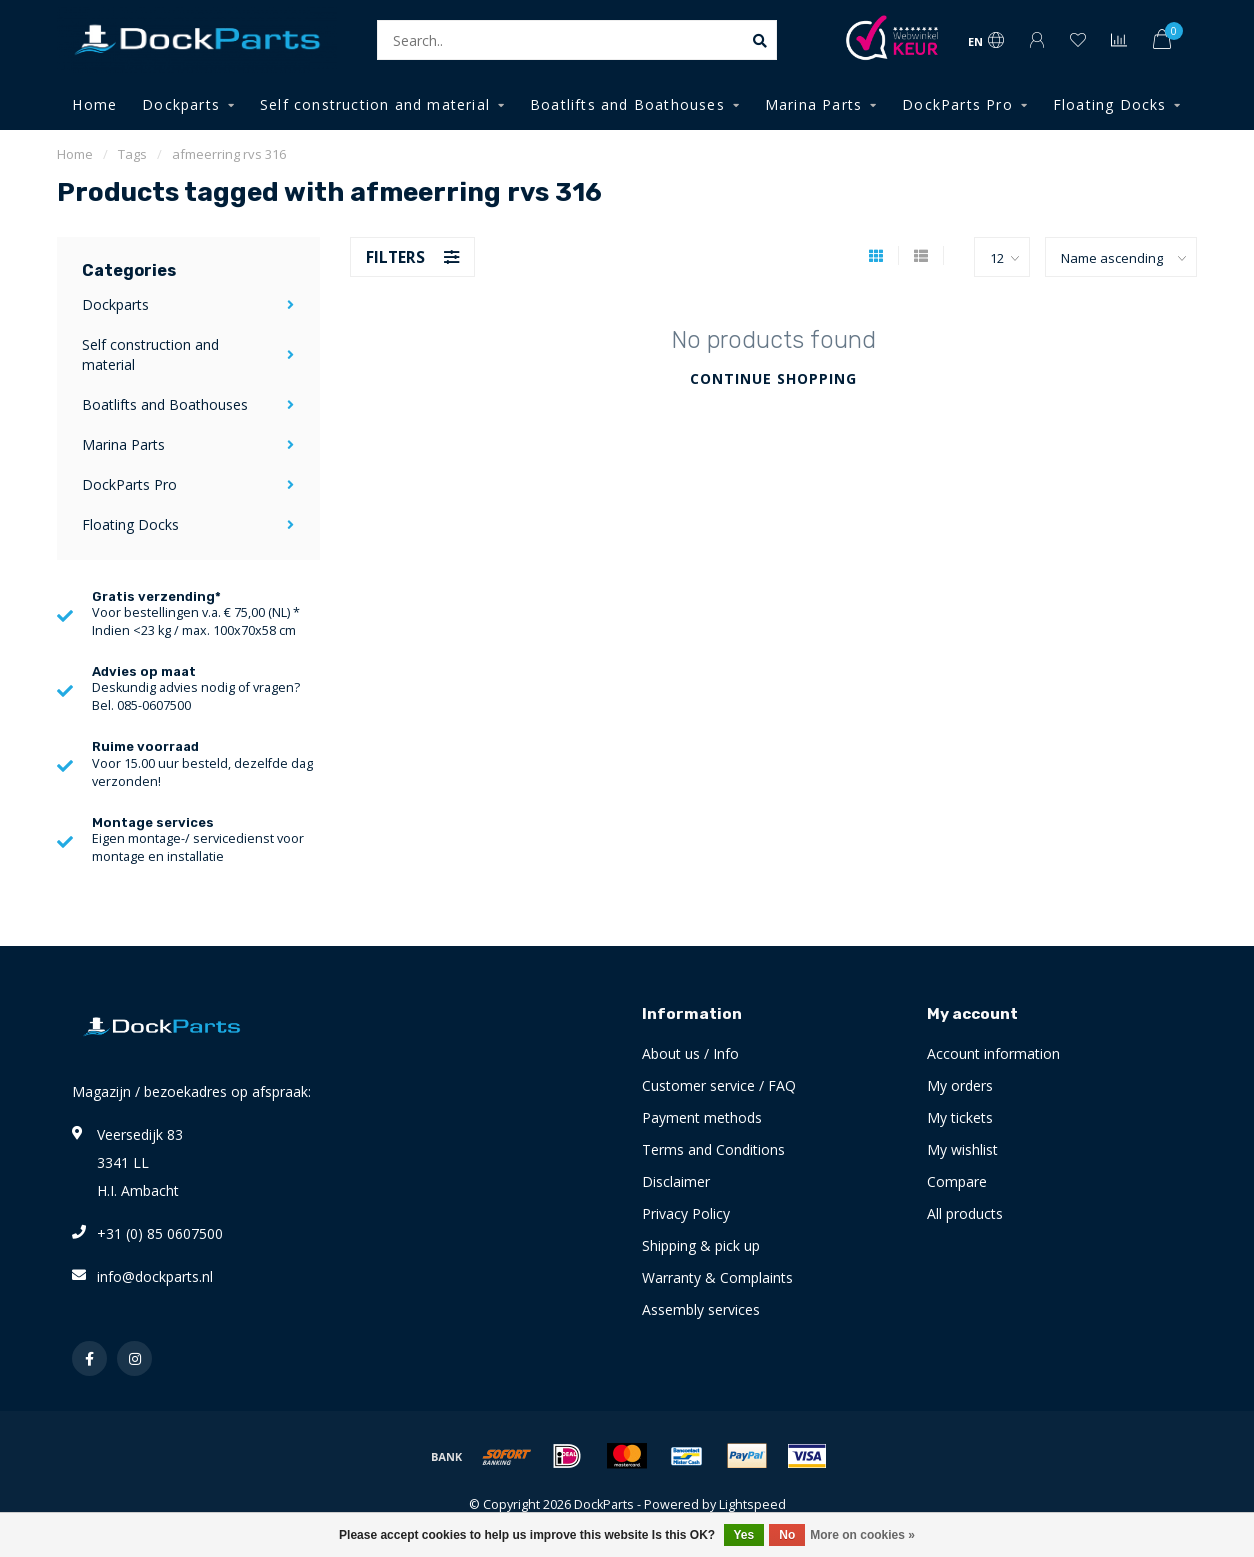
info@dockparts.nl (155, 1276)
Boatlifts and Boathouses (627, 104)
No (787, 1535)
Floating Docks (1110, 104)
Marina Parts (813, 104)
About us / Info (690, 1053)
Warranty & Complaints (717, 1277)
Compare (957, 1181)
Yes (744, 1535)
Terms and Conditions (713, 1149)
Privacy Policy (686, 1213)
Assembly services (701, 1309)
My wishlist (962, 1149)
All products (965, 1213)
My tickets (960, 1117)
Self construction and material (375, 104)
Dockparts (181, 104)
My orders (960, 1085)
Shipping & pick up (701, 1245)
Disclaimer (676, 1181)
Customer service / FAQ (719, 1085)
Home (94, 104)
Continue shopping (773, 378)
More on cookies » (862, 1535)
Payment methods (702, 1117)
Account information (993, 1053)
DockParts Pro (957, 104)
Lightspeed (752, 1504)
